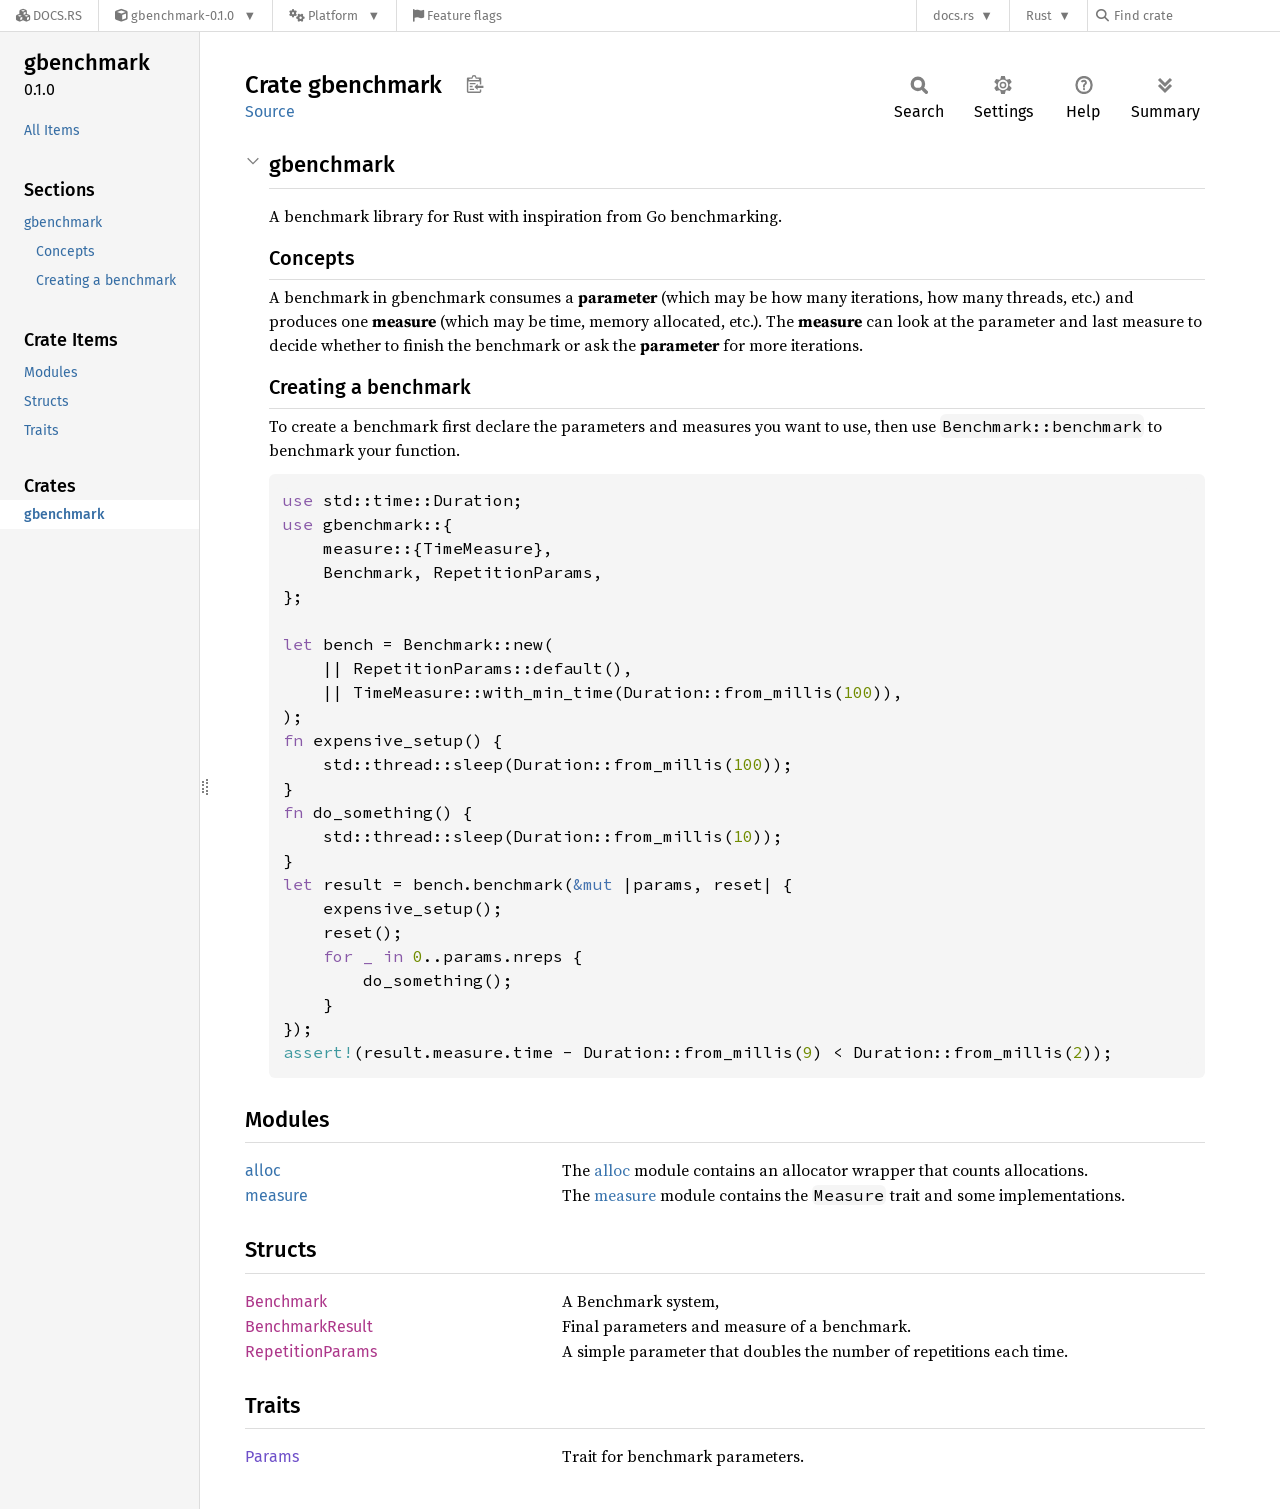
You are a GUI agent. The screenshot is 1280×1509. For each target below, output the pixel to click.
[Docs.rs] (49, 15)
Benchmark (286, 1301)
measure (276, 1195)
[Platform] (334, 15)
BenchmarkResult (309, 1326)
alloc (263, 1170)
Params (272, 1456)
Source (270, 111)
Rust (1039, 15)
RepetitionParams (311, 1351)
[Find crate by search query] (1196, 15)
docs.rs (953, 15)
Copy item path (474, 84)
